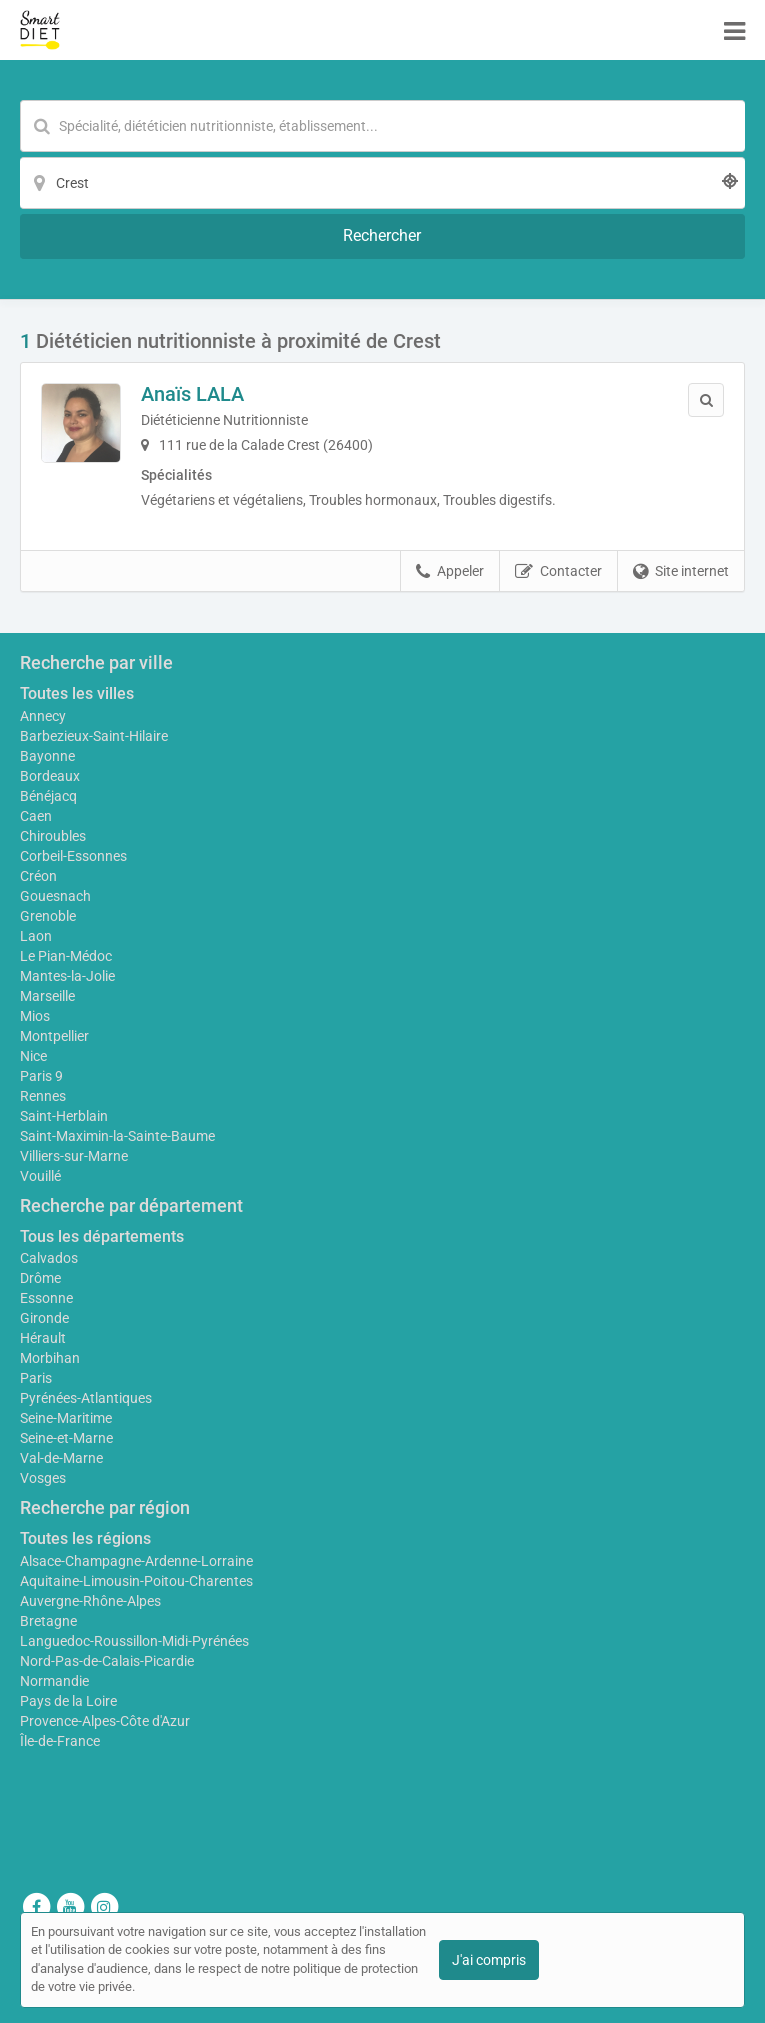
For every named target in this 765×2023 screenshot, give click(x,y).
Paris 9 (41, 1076)
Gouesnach (55, 896)
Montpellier (54, 1036)
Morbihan (50, 1358)
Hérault (43, 1338)
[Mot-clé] (382, 126)
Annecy (43, 716)
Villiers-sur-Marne (74, 1156)
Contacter (558, 572)
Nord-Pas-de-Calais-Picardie (107, 1661)
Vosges (43, 1478)
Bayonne (47, 756)
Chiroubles (53, 836)
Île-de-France (60, 1741)
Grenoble (48, 916)
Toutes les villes (77, 693)
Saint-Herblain (64, 1116)
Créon (38, 876)
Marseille (47, 996)
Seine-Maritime (66, 1418)
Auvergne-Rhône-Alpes (90, 1601)
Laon (36, 936)
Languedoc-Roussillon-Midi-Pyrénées (134, 1641)
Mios (35, 1016)
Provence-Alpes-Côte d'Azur (105, 1721)
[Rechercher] (382, 236)
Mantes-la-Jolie (67, 976)
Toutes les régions (85, 1538)
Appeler (450, 572)
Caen (36, 816)
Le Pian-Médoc (66, 956)
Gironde (44, 1318)
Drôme (40, 1278)
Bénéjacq (48, 796)
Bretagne (48, 1621)
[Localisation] (382, 183)
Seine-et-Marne (66, 1438)
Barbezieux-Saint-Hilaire (94, 736)
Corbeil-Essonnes (73, 856)
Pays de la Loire (68, 1701)
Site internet (681, 572)
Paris (36, 1378)
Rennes (43, 1096)
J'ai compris (489, 1960)
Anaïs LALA (192, 394)
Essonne (46, 1298)
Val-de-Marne (61, 1458)
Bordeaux (50, 776)
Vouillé (40, 1176)
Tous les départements (102, 1236)
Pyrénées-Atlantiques (86, 1398)
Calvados (49, 1258)
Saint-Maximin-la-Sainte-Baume (117, 1136)
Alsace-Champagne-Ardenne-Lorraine (136, 1561)
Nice (33, 1056)
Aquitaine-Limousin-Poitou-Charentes (136, 1581)
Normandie (54, 1681)
